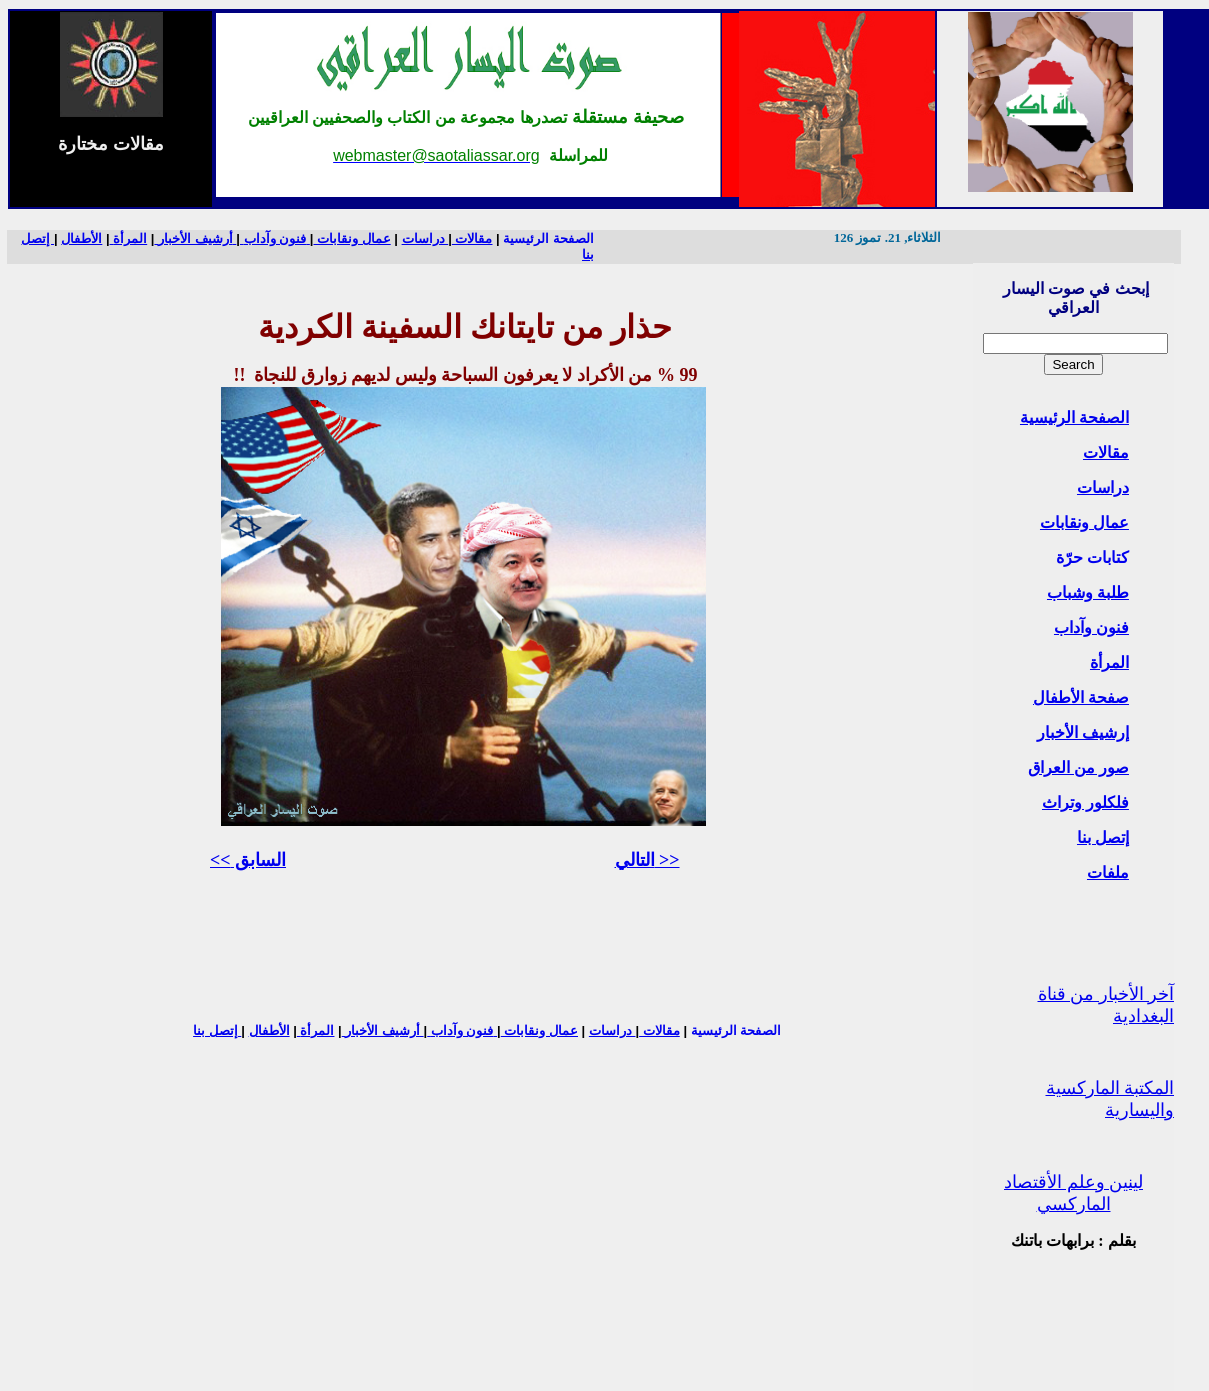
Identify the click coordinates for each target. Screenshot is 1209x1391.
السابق (248, 860)
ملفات (1108, 872)
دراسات (1103, 487)
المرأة (1109, 662)
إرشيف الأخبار (1083, 732)
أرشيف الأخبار (195, 238)
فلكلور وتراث (1085, 802)
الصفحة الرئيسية (548, 238)
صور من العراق (1078, 767)
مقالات (1106, 452)
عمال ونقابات (1084, 522)
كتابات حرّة (1092, 557)
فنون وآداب (1091, 627)
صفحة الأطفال (1081, 697)
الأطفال (81, 238)
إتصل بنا (1103, 837)
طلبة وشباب (1088, 592)
